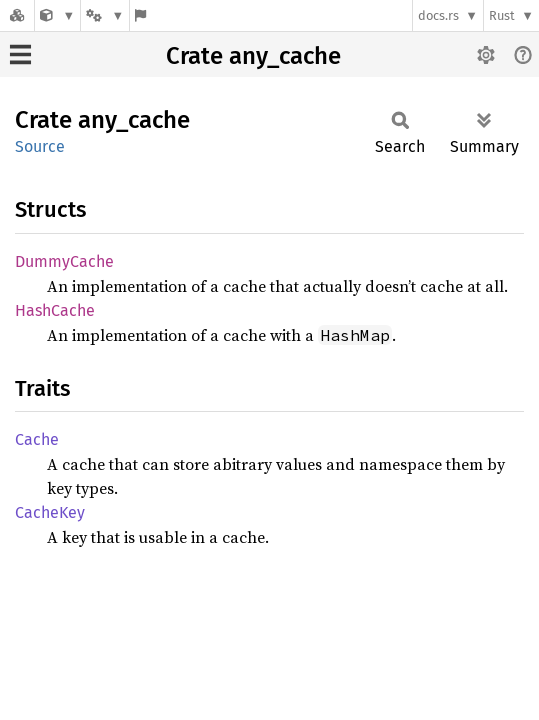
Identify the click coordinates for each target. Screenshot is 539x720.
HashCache (55, 310)
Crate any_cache (253, 56)
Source (40, 146)
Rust (502, 15)
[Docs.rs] (17, 15)
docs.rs (438, 15)
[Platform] (105, 15)
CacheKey (50, 512)
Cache (37, 439)
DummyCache (64, 261)
